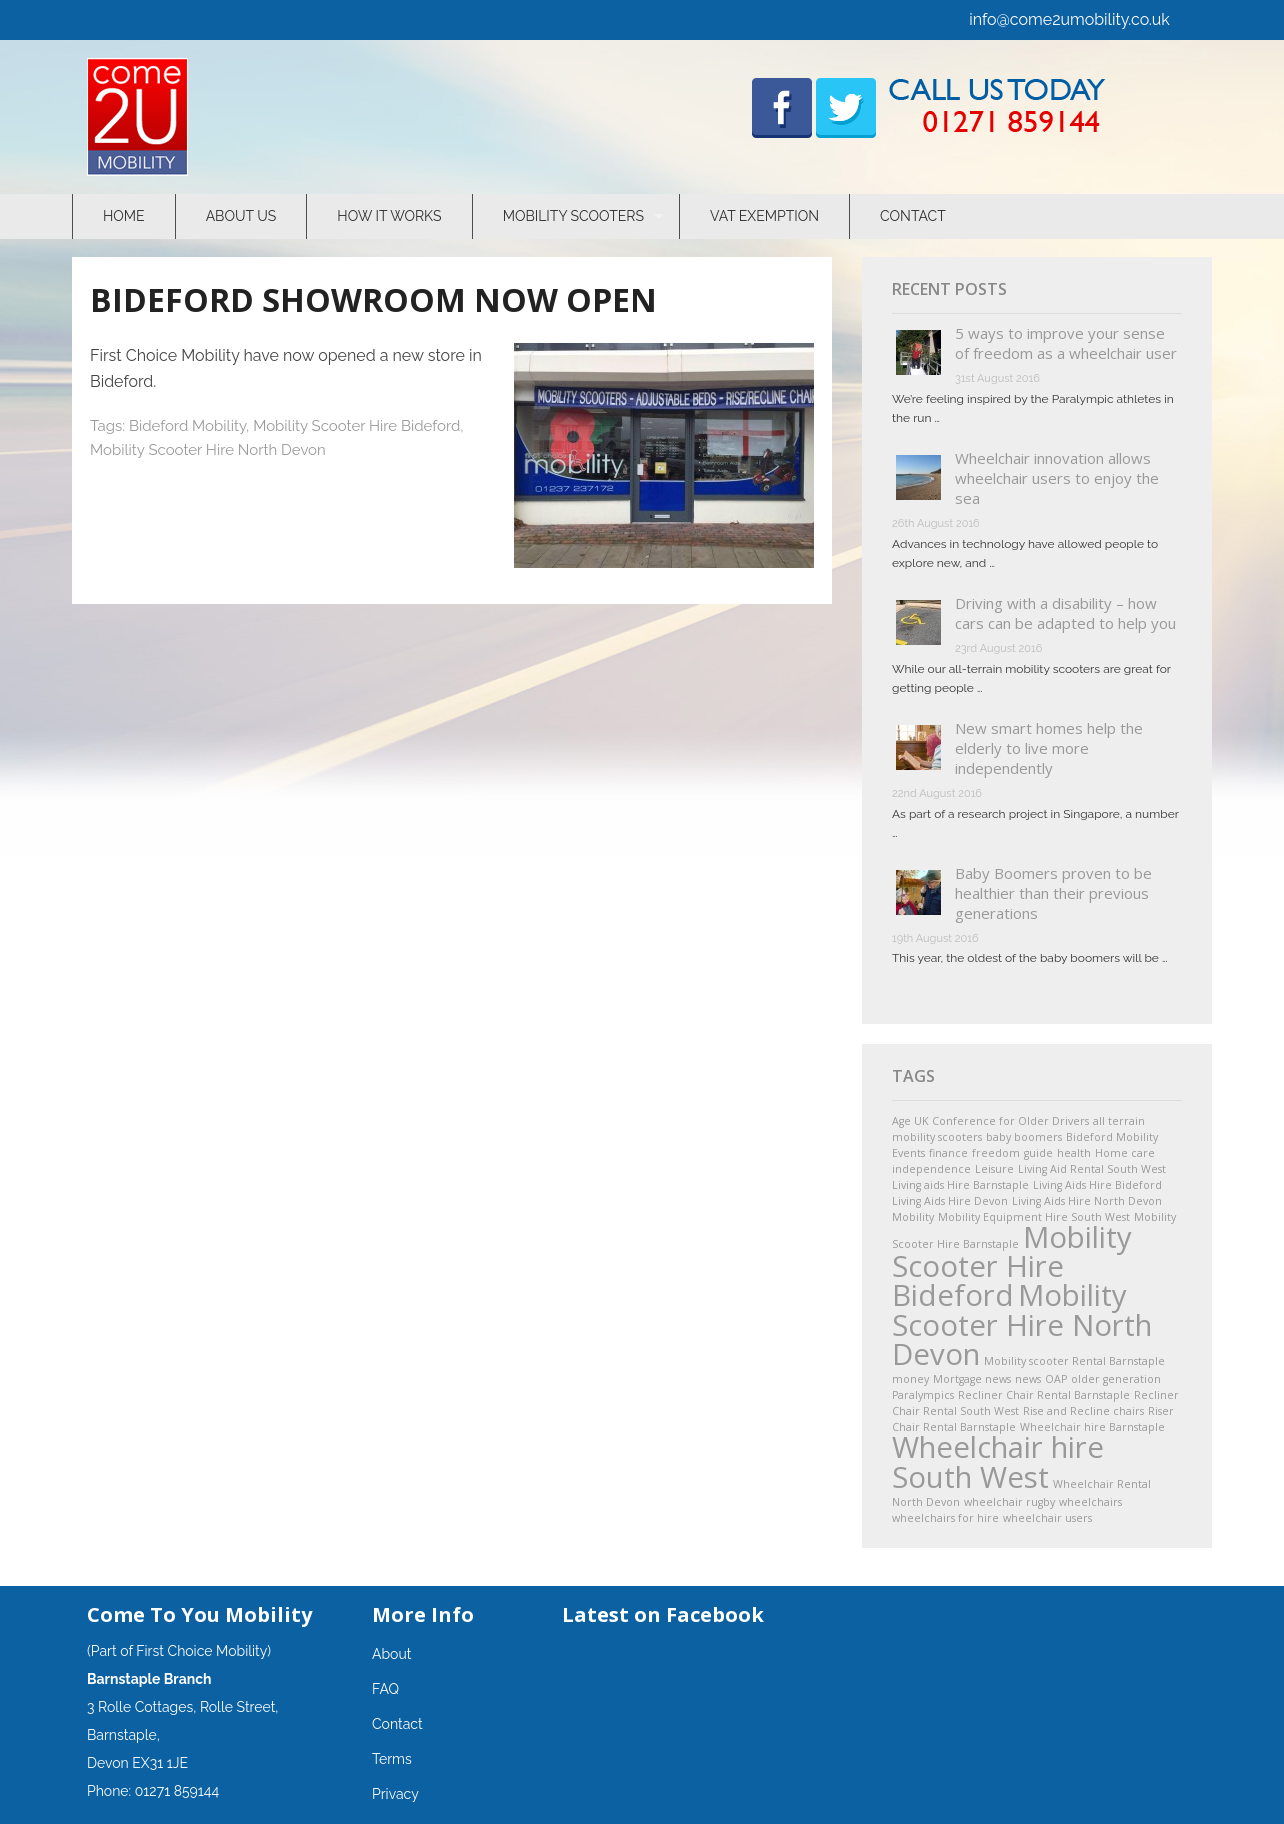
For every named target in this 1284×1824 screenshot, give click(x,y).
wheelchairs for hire (945, 1518)
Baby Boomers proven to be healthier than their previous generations (1053, 893)
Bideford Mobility (187, 426)
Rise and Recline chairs (1083, 1411)
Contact (913, 216)
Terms (392, 1759)
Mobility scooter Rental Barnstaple (1074, 1361)
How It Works (389, 216)
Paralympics (923, 1395)
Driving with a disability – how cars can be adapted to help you (1065, 613)
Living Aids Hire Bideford (1097, 1185)
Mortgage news (972, 1379)
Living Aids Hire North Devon (1087, 1201)
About (391, 1654)
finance (948, 1153)
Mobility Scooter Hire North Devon (208, 450)
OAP (1056, 1379)
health (1074, 1153)
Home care (1125, 1153)
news (1028, 1379)
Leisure (994, 1169)
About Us (241, 216)
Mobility (913, 1217)
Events (908, 1153)
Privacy (395, 1794)
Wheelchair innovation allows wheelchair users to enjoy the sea (1057, 478)
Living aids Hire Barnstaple (960, 1185)
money (910, 1379)
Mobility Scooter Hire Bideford (356, 426)
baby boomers (1024, 1137)
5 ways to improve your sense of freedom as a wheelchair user (1066, 343)
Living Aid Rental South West (1092, 1169)
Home (124, 216)
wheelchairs (1090, 1502)
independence (931, 1169)
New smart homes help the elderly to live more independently (1049, 748)
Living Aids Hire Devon (950, 1201)
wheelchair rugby (1009, 1502)
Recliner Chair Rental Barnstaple (1044, 1395)
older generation (1116, 1379)
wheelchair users (1047, 1518)
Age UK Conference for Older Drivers (990, 1121)
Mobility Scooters (573, 216)
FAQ (385, 1689)
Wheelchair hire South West (998, 1461)
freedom (996, 1153)
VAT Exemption (764, 216)
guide (1038, 1153)
